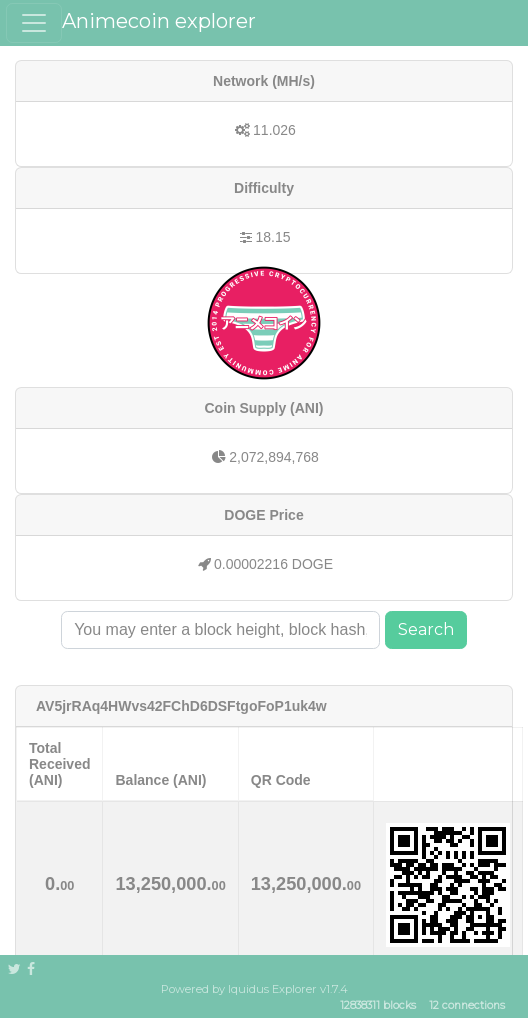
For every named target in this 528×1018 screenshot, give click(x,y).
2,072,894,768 (274, 457)
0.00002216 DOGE (273, 564)
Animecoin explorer (159, 21)
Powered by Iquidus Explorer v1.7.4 (254, 989)
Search (426, 629)
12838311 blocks (378, 1006)
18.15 (272, 237)
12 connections (467, 1006)
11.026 (274, 130)
